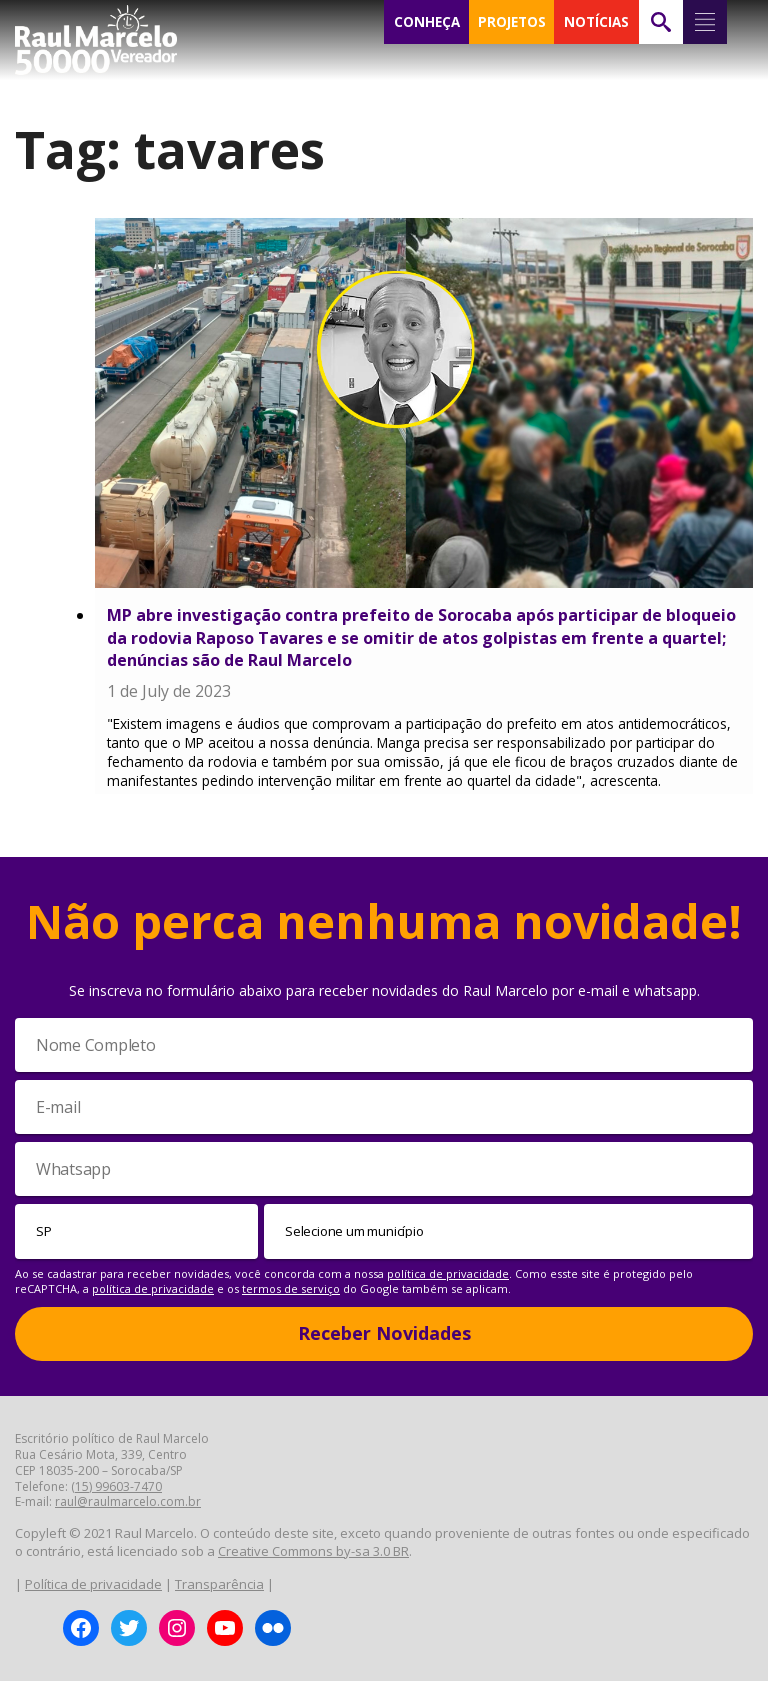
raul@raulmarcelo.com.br (128, 1501)
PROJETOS (512, 22)
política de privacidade (448, 1273)
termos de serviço (291, 1288)
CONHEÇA (427, 22)
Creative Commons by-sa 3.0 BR (313, 1551)
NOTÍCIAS (596, 22)
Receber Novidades (384, 1333)
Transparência (219, 1584)
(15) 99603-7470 (116, 1486)
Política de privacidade (93, 1584)
